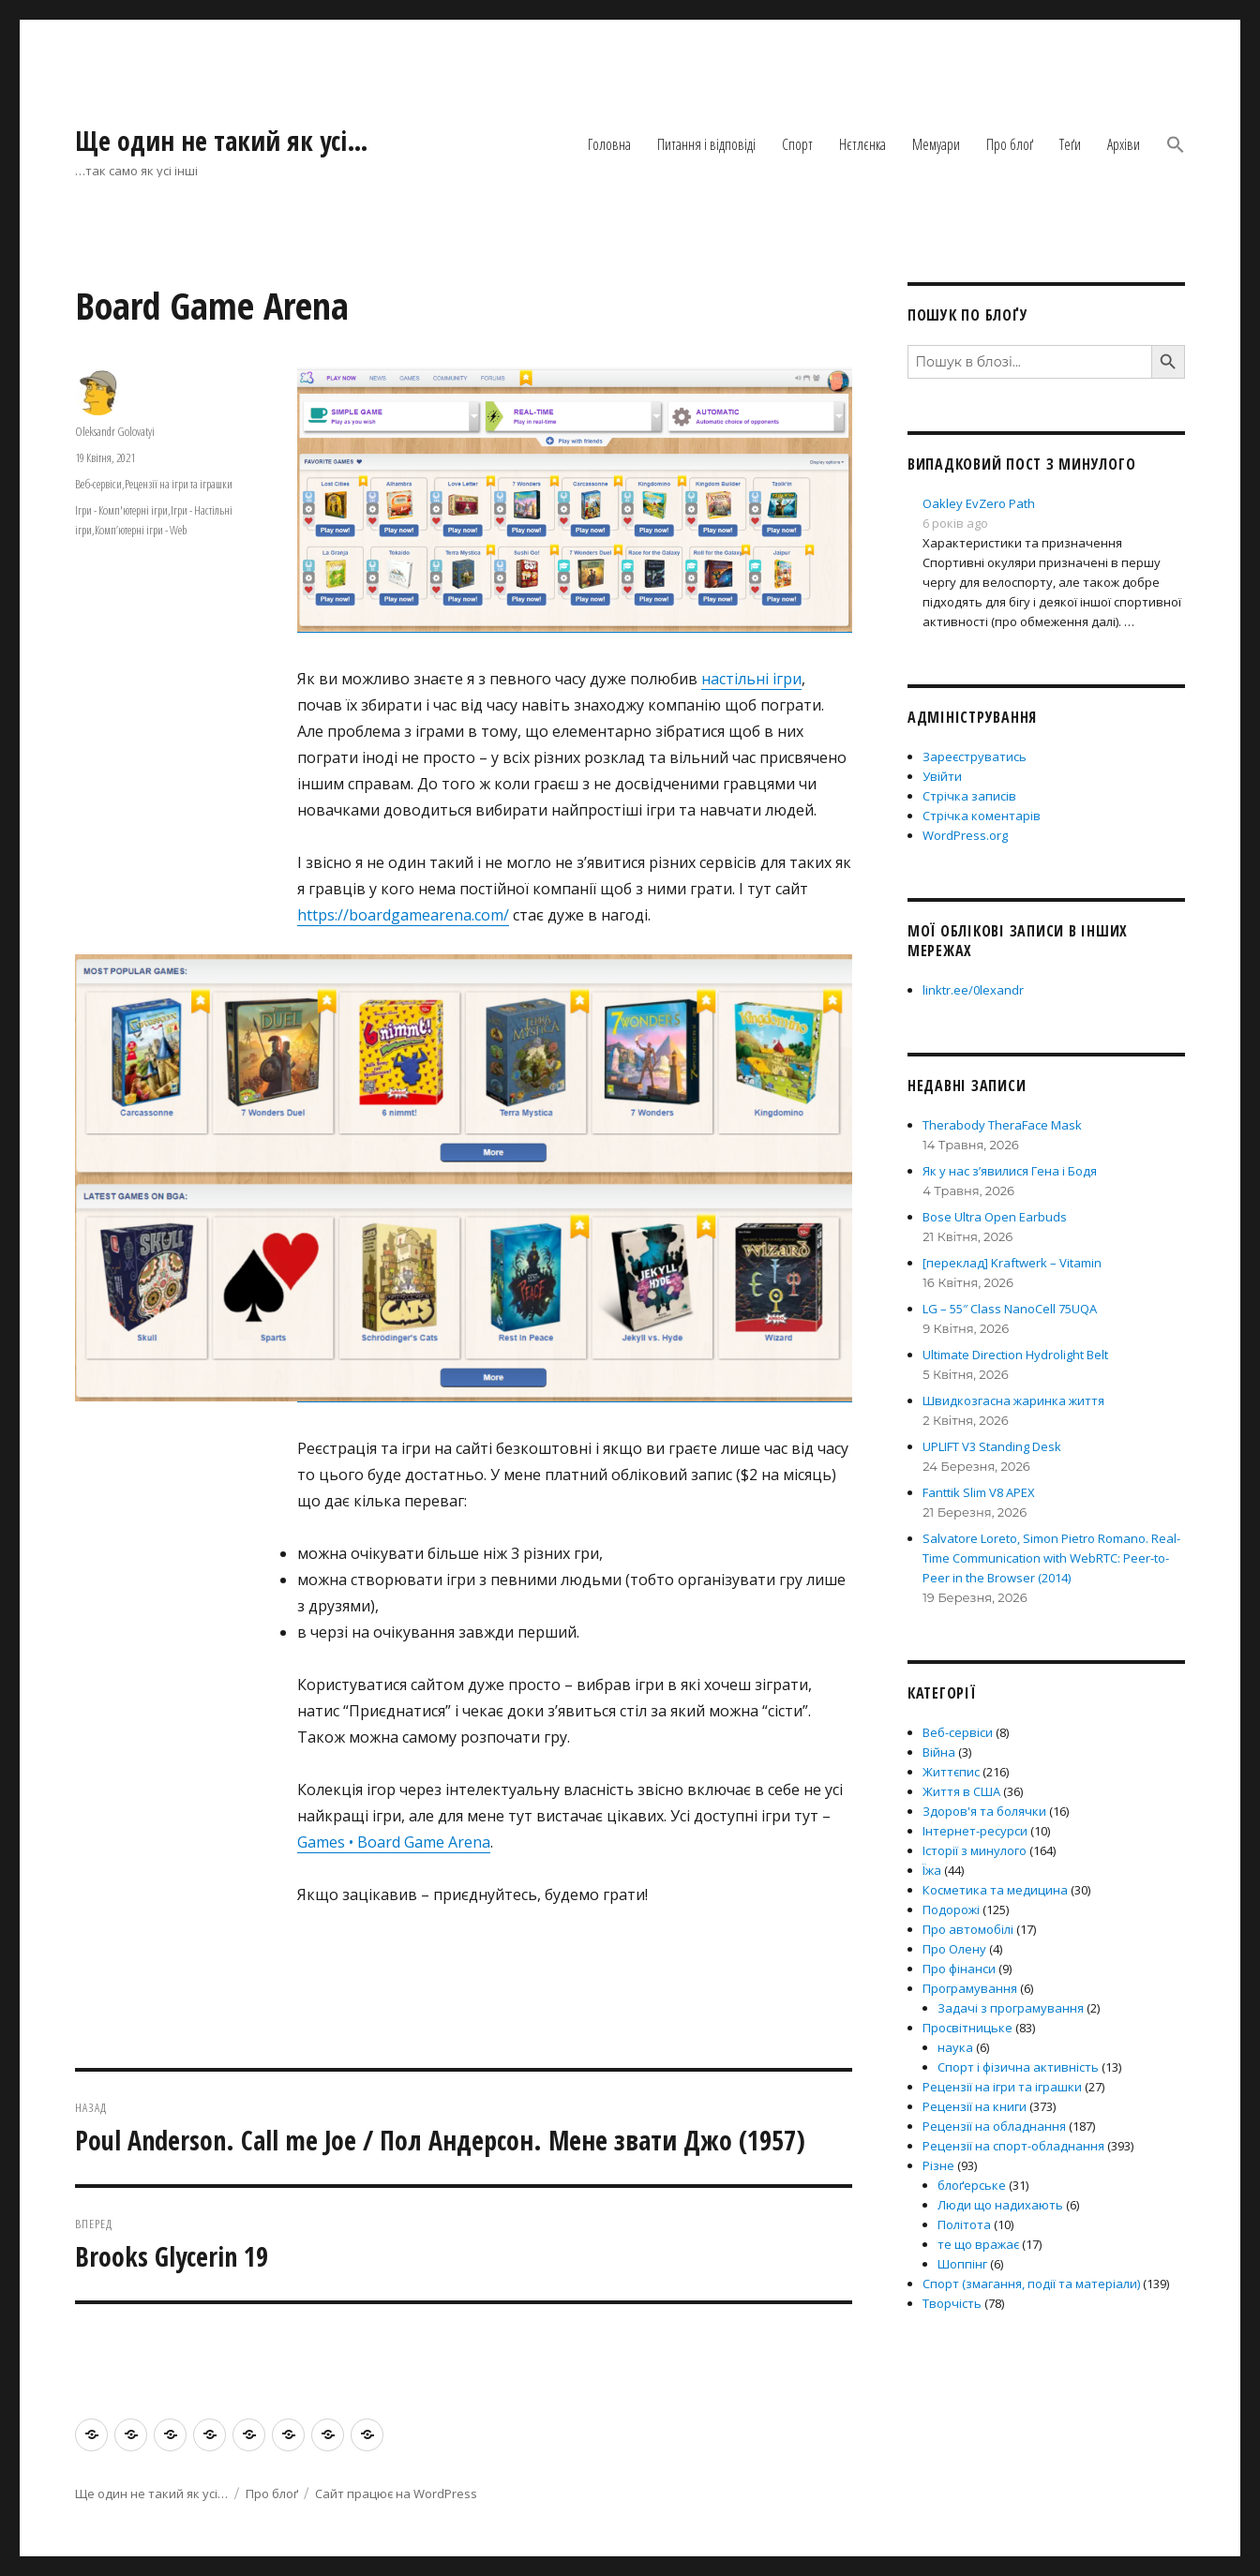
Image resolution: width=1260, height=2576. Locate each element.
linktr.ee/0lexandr (973, 989)
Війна (938, 1752)
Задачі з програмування (1011, 2007)
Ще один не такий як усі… (221, 140)
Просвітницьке (967, 2027)
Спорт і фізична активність (1018, 2067)
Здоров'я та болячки (984, 1811)
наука (955, 2047)
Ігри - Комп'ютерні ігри (121, 510)
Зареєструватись (974, 756)
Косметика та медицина (995, 1889)
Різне (938, 2165)
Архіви (1123, 144)
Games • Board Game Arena (393, 1842)
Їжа (931, 1870)
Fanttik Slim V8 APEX (978, 1492)
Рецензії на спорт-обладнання (1013, 2145)
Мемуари (936, 144)
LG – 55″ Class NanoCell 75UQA (1009, 1308)
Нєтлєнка (862, 144)
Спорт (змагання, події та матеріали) (1031, 2283)
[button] (1175, 146)
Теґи (1070, 144)
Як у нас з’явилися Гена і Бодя (1009, 1170)
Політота (964, 2224)
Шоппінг (962, 2263)
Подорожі (951, 1909)
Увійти (942, 776)
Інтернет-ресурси (975, 1830)
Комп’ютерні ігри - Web (141, 529)
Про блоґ (1009, 144)
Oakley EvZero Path (978, 503)
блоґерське (972, 2185)
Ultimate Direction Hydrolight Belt (1015, 1354)
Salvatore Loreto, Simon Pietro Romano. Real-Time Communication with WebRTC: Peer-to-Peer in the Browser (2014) (1051, 1558)
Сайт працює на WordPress (396, 2493)
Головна (609, 144)
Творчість (952, 2303)
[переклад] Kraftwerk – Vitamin (1012, 1262)
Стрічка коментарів (981, 815)
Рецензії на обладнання (994, 2126)
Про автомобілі (967, 1929)
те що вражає (978, 2244)
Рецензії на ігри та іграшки (178, 483)
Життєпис (951, 1771)
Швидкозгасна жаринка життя (1013, 1400)
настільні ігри (751, 678)
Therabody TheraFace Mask (1002, 1124)
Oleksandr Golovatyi (115, 431)
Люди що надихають (1000, 2204)
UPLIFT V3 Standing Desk (991, 1446)
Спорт (797, 144)
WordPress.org (965, 835)
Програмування (969, 1988)
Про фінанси (959, 1968)
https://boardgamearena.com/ (403, 915)
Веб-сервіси (98, 483)
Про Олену (954, 1948)
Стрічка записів (969, 795)
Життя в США (961, 1791)
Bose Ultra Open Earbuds (994, 1216)
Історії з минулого (974, 1850)
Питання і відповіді (706, 144)
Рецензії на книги (974, 2106)
